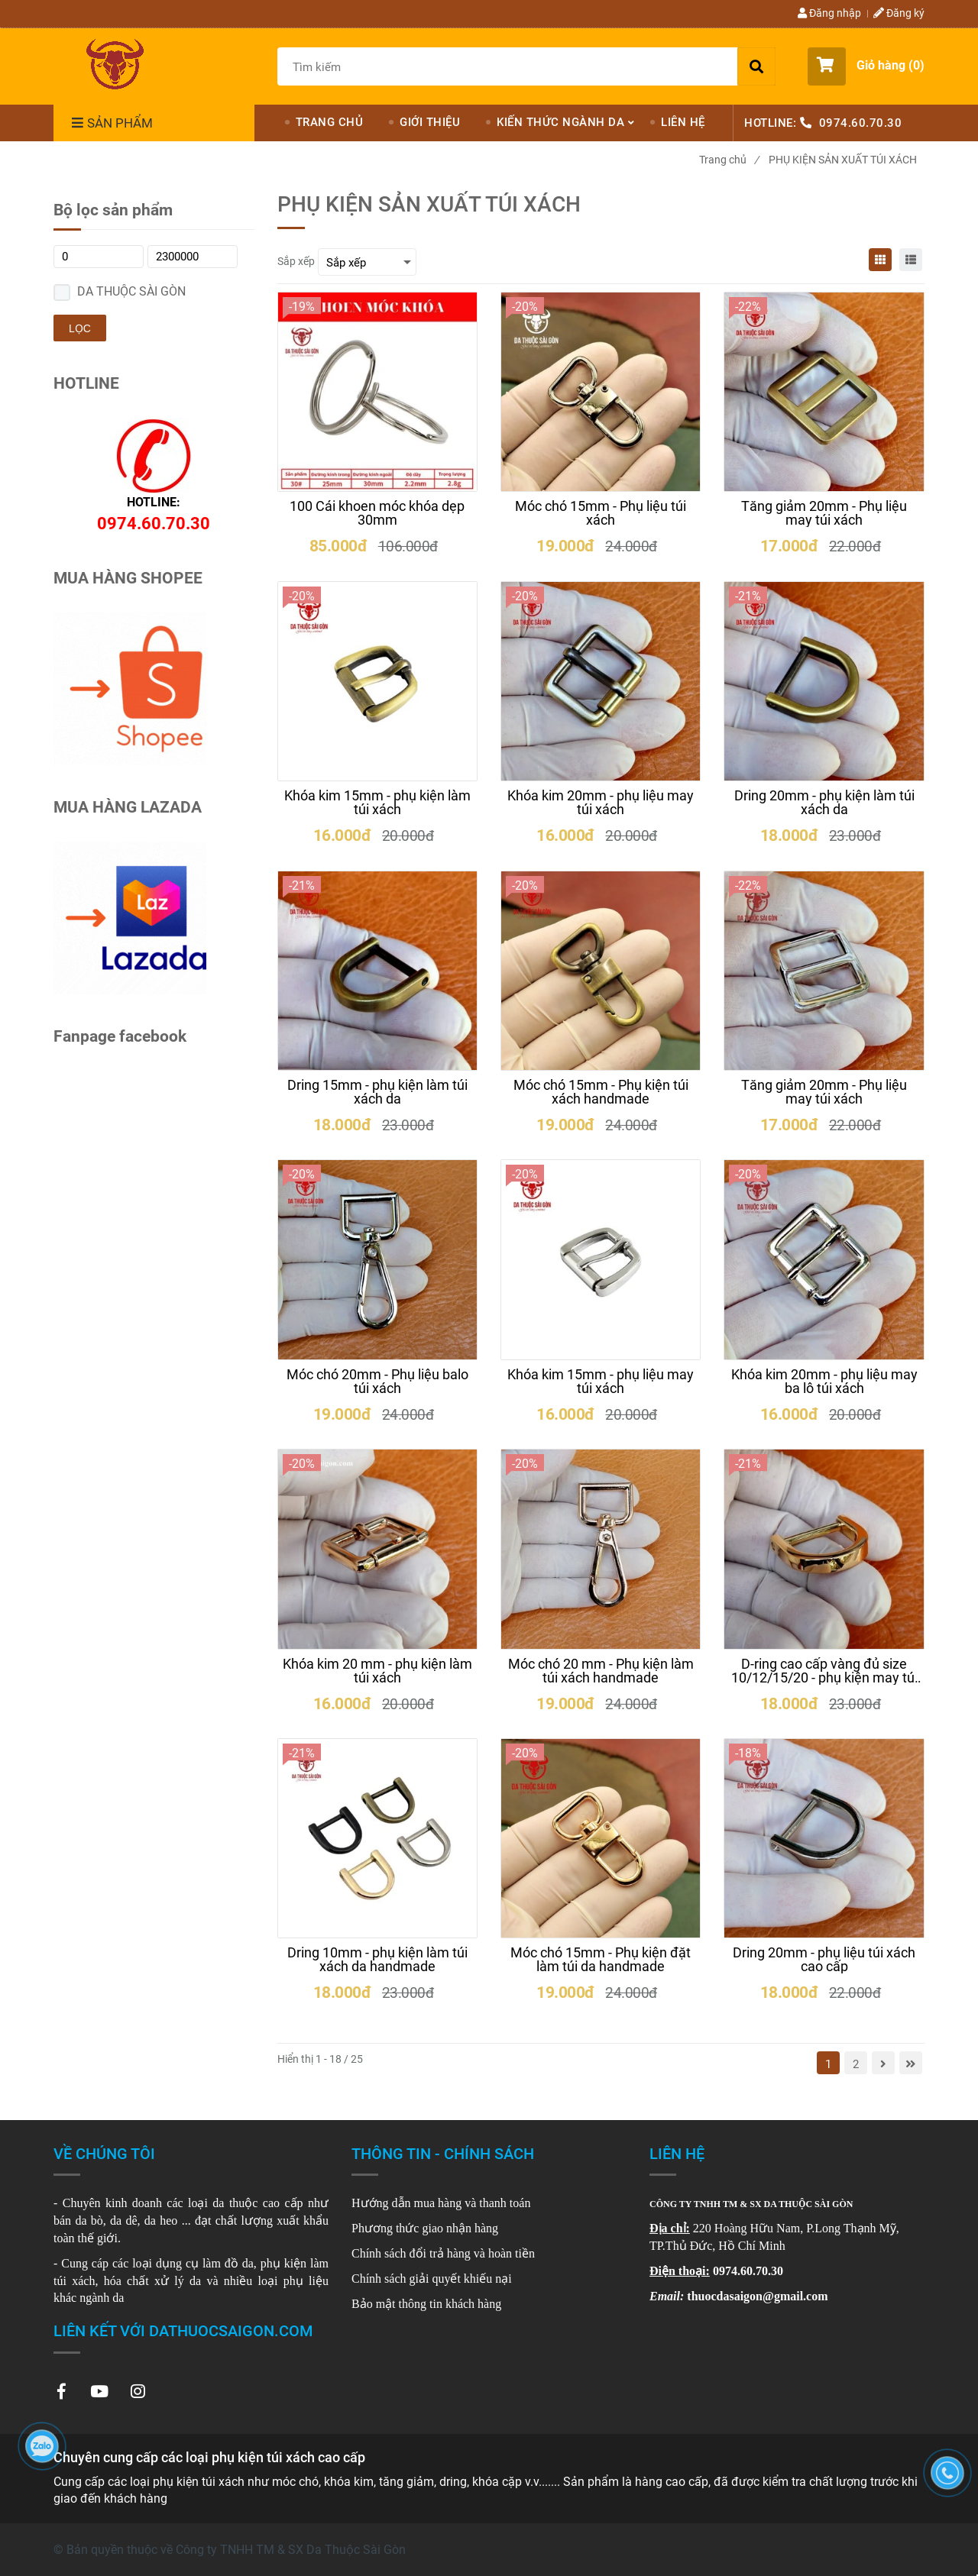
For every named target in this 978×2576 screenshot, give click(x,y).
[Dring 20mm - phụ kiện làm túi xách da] (823, 802)
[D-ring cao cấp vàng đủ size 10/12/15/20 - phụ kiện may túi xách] (823, 1671)
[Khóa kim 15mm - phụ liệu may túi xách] (600, 1381)
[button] (866, 66)
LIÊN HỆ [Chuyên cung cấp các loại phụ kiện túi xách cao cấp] (683, 122)
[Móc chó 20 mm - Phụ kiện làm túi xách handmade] (600, 1671)
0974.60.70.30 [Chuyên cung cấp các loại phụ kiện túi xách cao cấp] (860, 123)
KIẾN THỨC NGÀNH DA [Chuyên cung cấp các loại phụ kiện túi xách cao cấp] (560, 122)
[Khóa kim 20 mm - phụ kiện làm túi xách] (377, 1671)
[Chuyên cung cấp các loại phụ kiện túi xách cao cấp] (114, 64)
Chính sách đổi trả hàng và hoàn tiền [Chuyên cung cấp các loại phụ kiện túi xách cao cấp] (443, 2253)
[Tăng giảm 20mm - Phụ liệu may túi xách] (823, 513)
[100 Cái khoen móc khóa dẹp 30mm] (377, 513)
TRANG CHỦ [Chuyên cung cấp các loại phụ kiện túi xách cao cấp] (330, 122)
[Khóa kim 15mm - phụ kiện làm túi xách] (377, 802)
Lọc (80, 328)
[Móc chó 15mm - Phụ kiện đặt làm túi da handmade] (600, 1959)
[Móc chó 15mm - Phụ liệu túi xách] (600, 513)
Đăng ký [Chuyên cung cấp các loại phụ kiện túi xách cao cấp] (899, 13)
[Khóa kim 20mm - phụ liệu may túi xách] (600, 802)
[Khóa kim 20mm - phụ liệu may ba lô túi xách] (823, 1381)
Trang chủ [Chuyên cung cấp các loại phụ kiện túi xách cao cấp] (729, 160)
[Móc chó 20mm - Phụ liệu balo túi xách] (377, 1381)
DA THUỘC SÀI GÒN (131, 291)
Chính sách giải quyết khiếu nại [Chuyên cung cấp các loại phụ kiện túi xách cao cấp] (431, 2278)
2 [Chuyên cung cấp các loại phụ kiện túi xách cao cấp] (856, 2064)
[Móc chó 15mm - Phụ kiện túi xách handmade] (600, 1092)
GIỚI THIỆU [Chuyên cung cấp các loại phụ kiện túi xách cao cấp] (430, 122)
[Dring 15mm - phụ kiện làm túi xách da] (377, 1092)
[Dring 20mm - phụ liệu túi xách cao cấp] (823, 1959)
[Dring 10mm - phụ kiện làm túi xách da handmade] (377, 1959)
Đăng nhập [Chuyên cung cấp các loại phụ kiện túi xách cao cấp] (829, 13)
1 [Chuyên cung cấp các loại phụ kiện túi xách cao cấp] (828, 2064)
